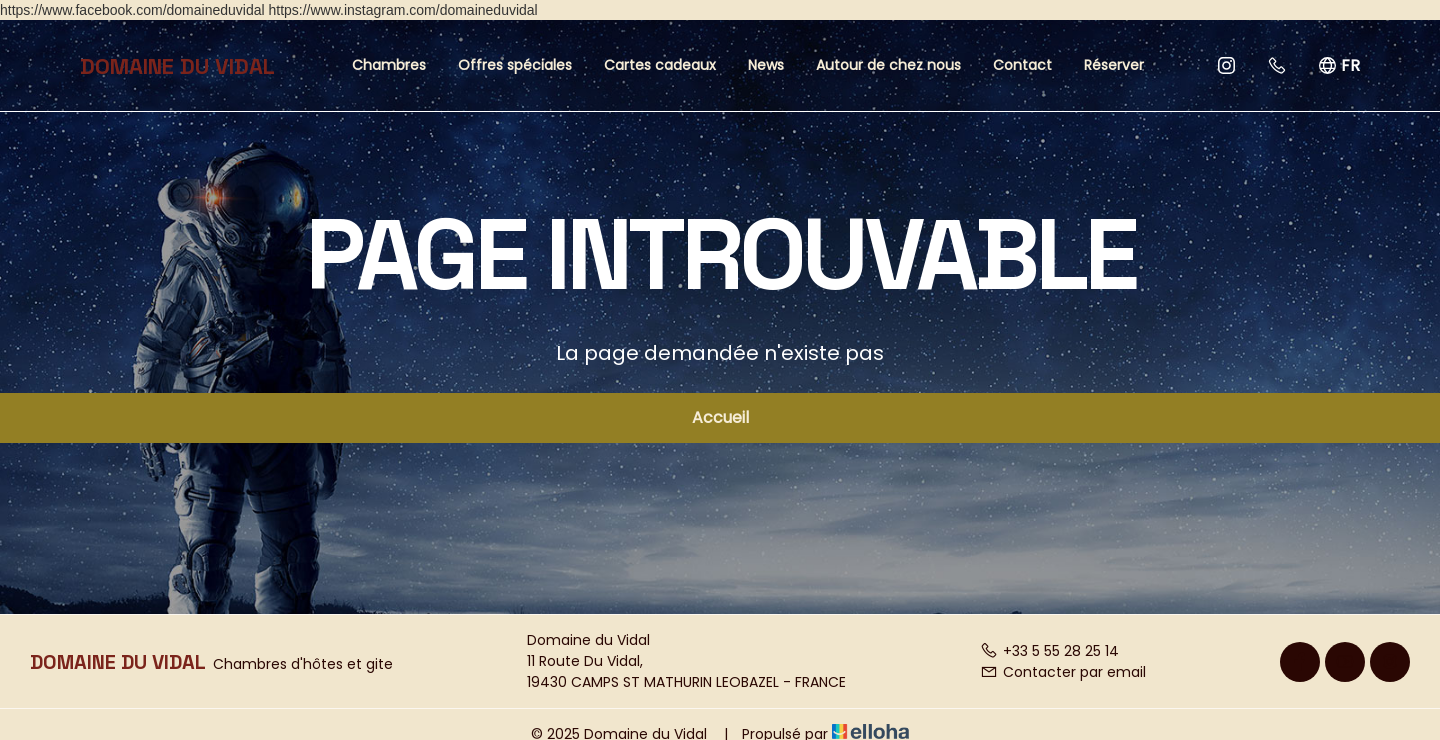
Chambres (389, 65)
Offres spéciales (515, 65)
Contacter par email (1063, 672)
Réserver (1114, 65)
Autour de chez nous (888, 65)
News (766, 65)
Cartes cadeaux (660, 65)
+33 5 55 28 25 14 (1049, 651)
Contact (1022, 65)
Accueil (720, 417)
